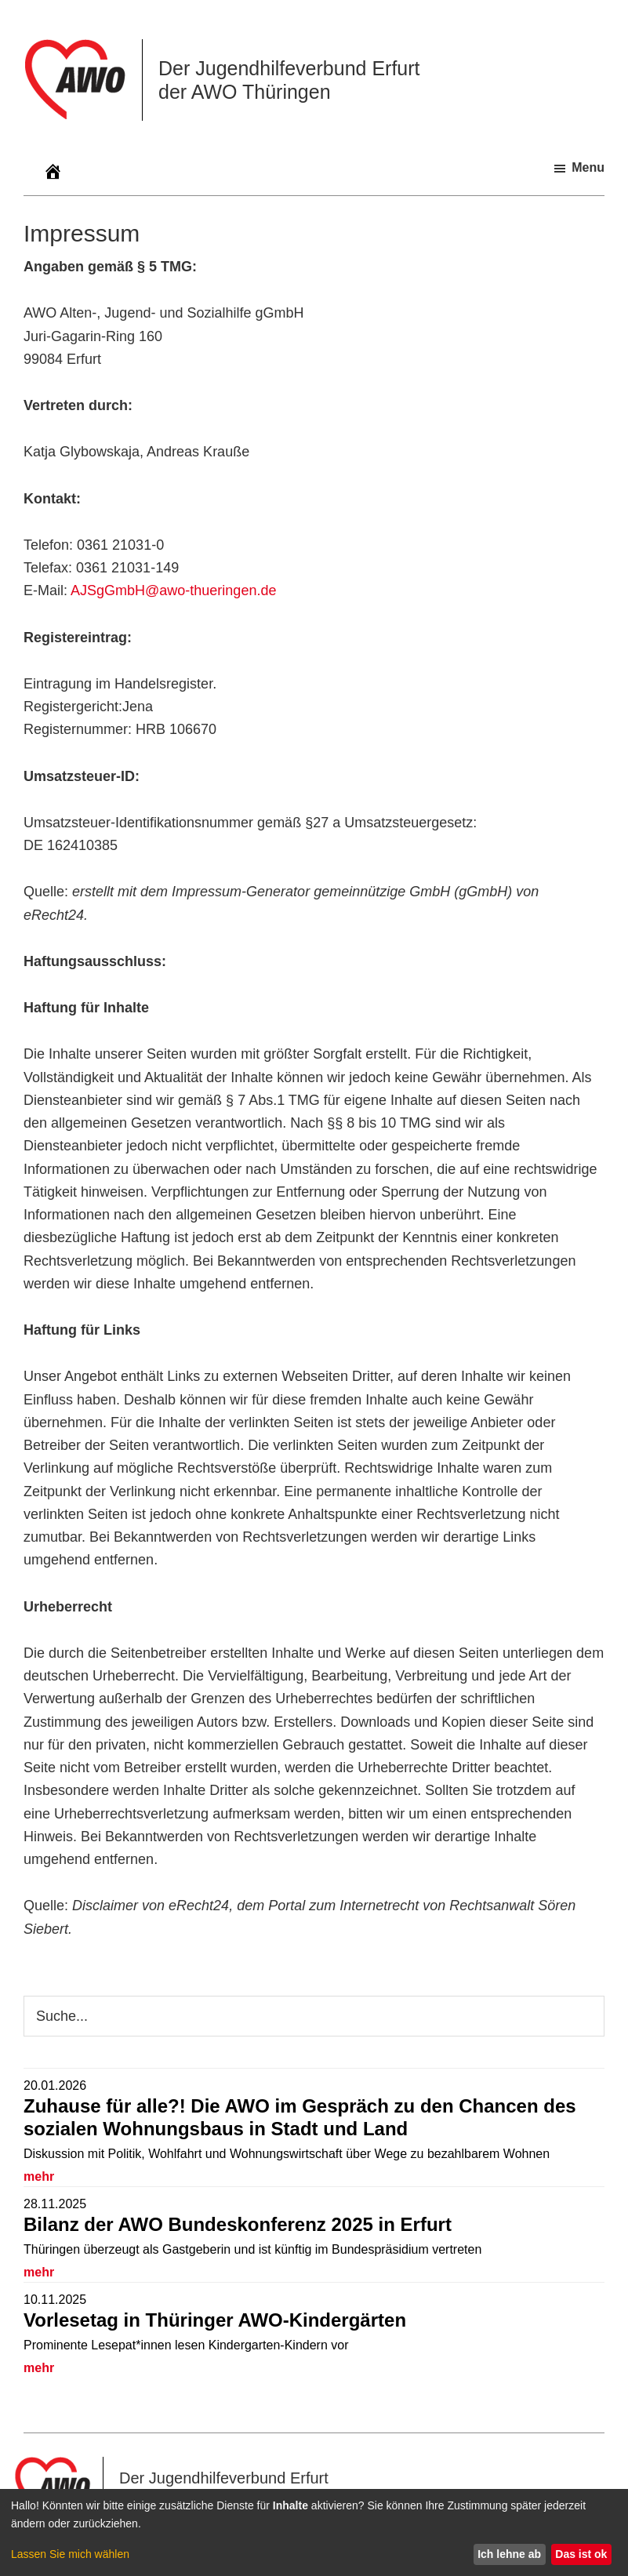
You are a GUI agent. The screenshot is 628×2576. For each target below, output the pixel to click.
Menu (588, 167)
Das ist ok (581, 2554)
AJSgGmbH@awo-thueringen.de (173, 590)
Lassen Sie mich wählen (70, 2554)
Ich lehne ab (509, 2554)
